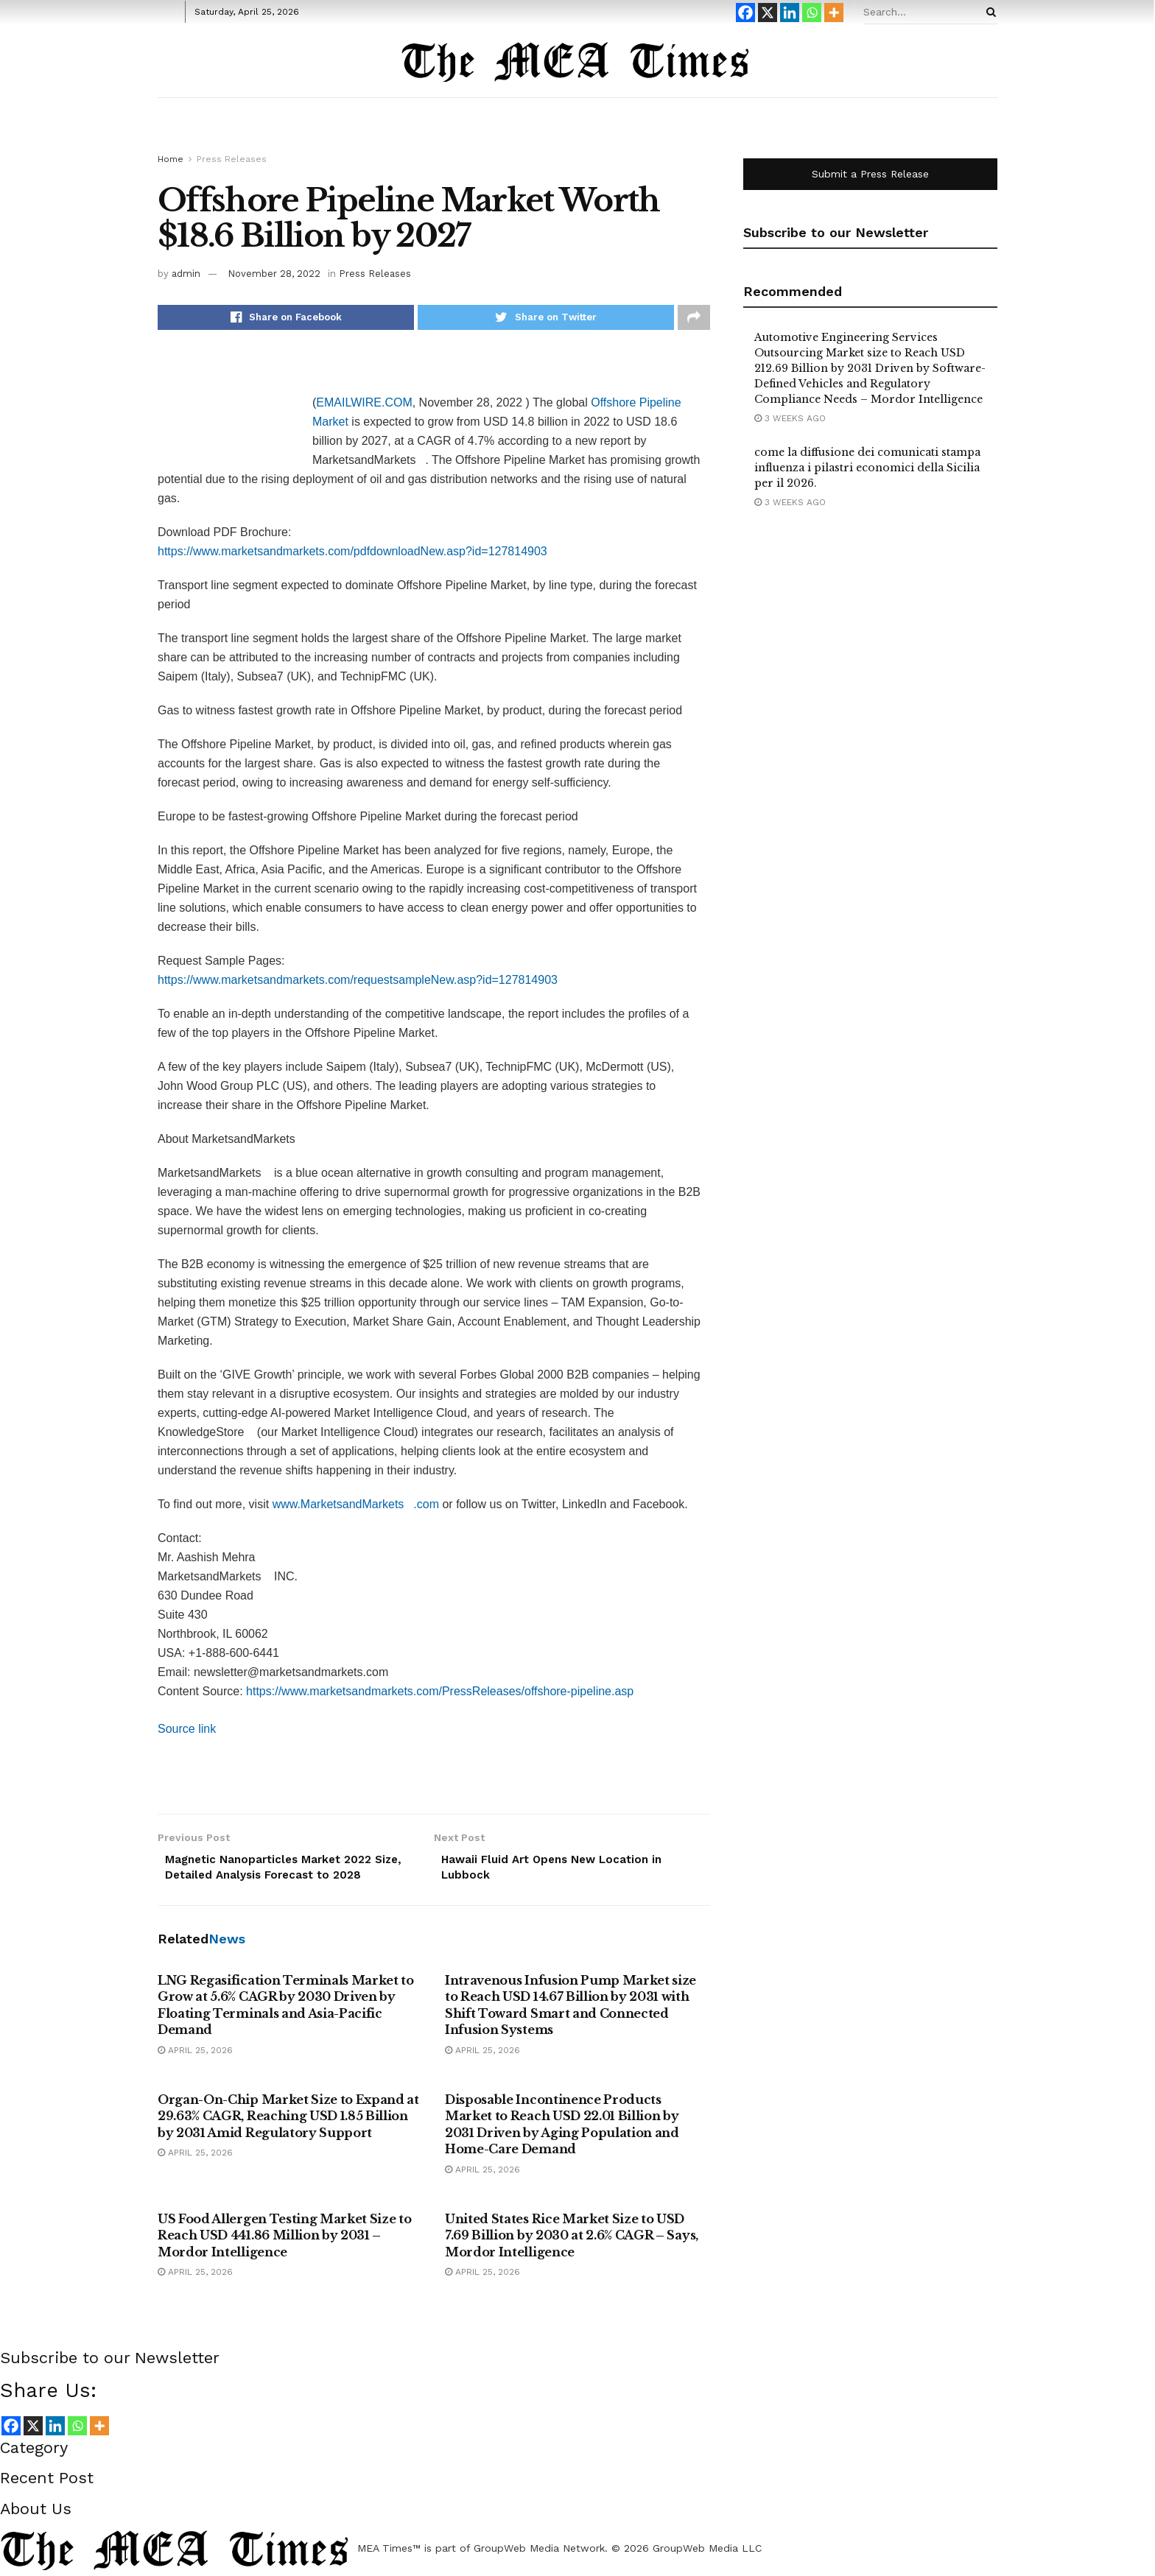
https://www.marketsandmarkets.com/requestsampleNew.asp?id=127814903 (358, 982)
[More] (833, 12)
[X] (767, 12)
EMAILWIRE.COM (364, 405)
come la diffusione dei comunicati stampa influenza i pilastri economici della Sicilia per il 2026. (867, 468)
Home (170, 159)
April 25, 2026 (195, 2056)
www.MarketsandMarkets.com (356, 1507)
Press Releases (232, 159)
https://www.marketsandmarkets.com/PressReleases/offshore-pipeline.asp (439, 1694)
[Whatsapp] (811, 12)
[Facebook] (745, 12)
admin (186, 273)
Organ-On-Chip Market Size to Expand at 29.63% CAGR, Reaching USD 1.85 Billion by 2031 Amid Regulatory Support (288, 2122)
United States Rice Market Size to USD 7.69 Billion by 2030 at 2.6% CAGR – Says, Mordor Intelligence (571, 2241)
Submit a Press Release (870, 174)
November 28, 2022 (274, 273)
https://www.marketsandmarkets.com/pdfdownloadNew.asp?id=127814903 (352, 554)
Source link (187, 1731)
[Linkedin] (789, 12)
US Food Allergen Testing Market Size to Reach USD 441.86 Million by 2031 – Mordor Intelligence (285, 2241)
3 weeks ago (790, 418)
